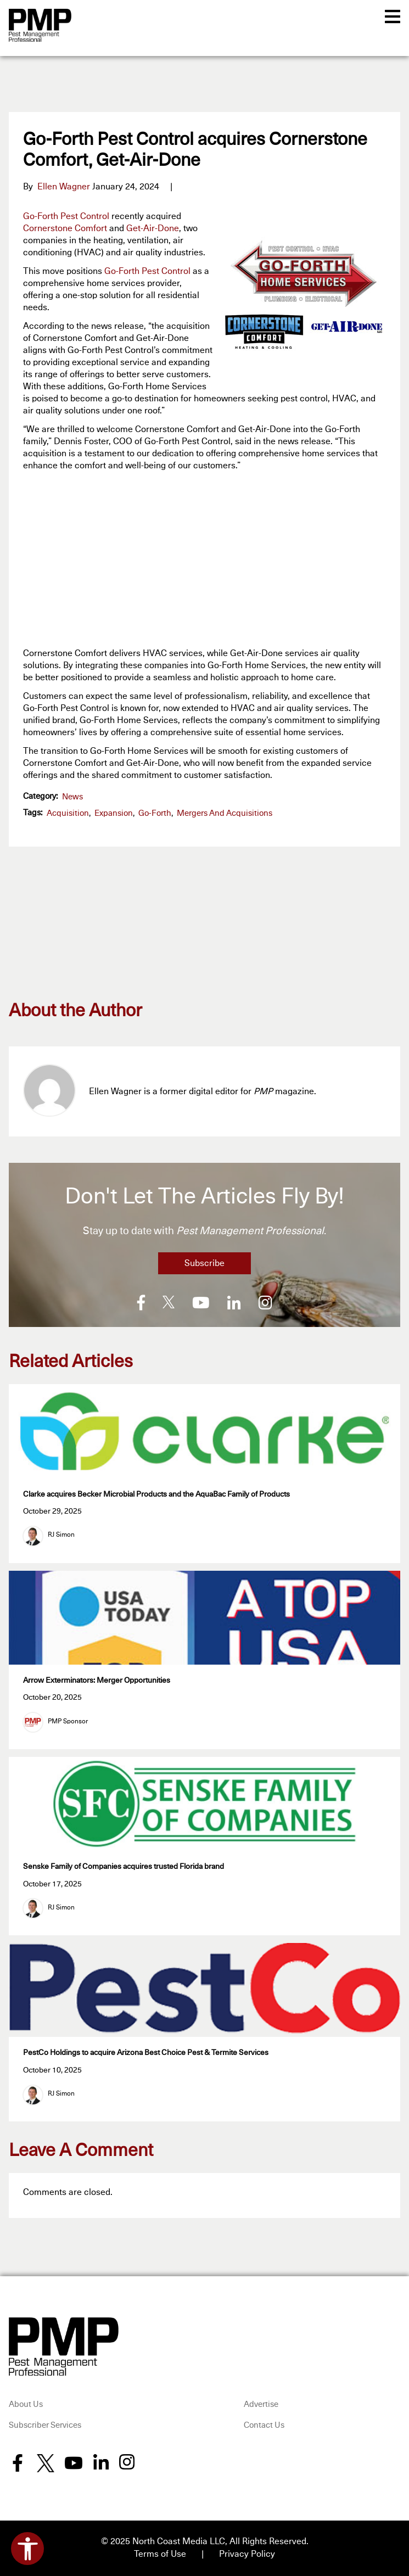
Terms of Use (160, 2554)
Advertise (261, 2404)
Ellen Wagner (63, 186)
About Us (26, 2404)
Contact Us (264, 2425)
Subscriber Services (45, 2425)
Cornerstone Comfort (65, 228)
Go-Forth (154, 813)
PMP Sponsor (68, 1721)
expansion (113, 813)
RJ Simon (61, 1535)
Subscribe (204, 1263)
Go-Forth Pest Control (66, 216)
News (72, 797)
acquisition (68, 813)
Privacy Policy (247, 2554)
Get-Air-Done (152, 228)
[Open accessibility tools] (27, 2548)
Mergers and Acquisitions (224, 813)
